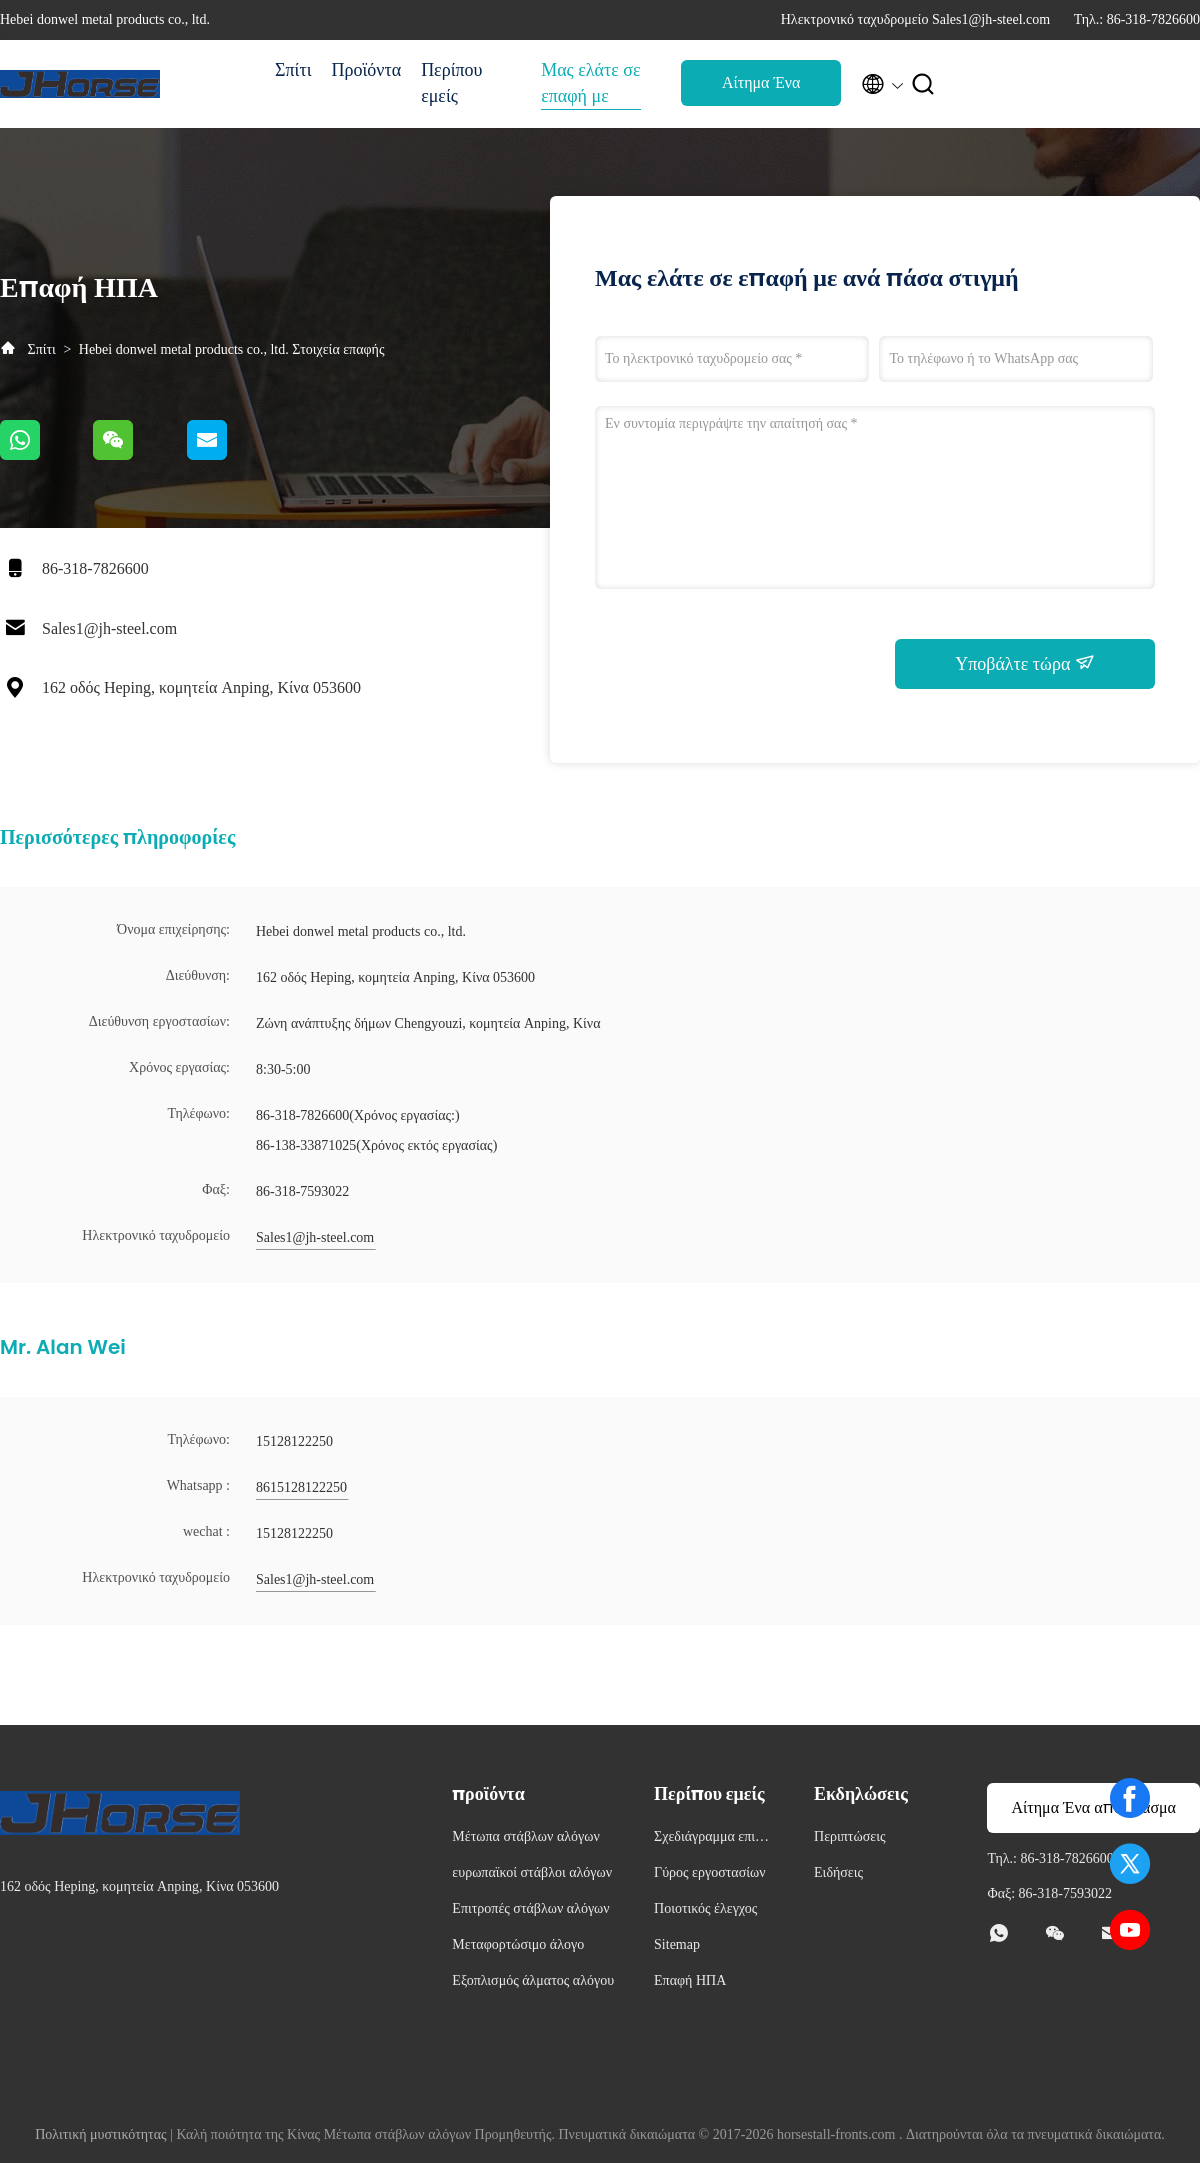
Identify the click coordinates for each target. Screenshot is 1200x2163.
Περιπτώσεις (849, 1836)
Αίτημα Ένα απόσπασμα (761, 88)
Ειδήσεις (838, 1872)
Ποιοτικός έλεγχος (705, 1908)
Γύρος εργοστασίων (709, 1872)
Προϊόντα (366, 70)
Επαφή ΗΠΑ (690, 1980)
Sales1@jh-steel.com (109, 628)
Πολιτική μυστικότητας (100, 2134)
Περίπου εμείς (451, 83)
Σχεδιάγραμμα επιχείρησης (712, 1839)
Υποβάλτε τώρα (1025, 663)
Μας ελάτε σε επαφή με (590, 83)
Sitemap (677, 1944)
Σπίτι (293, 70)
